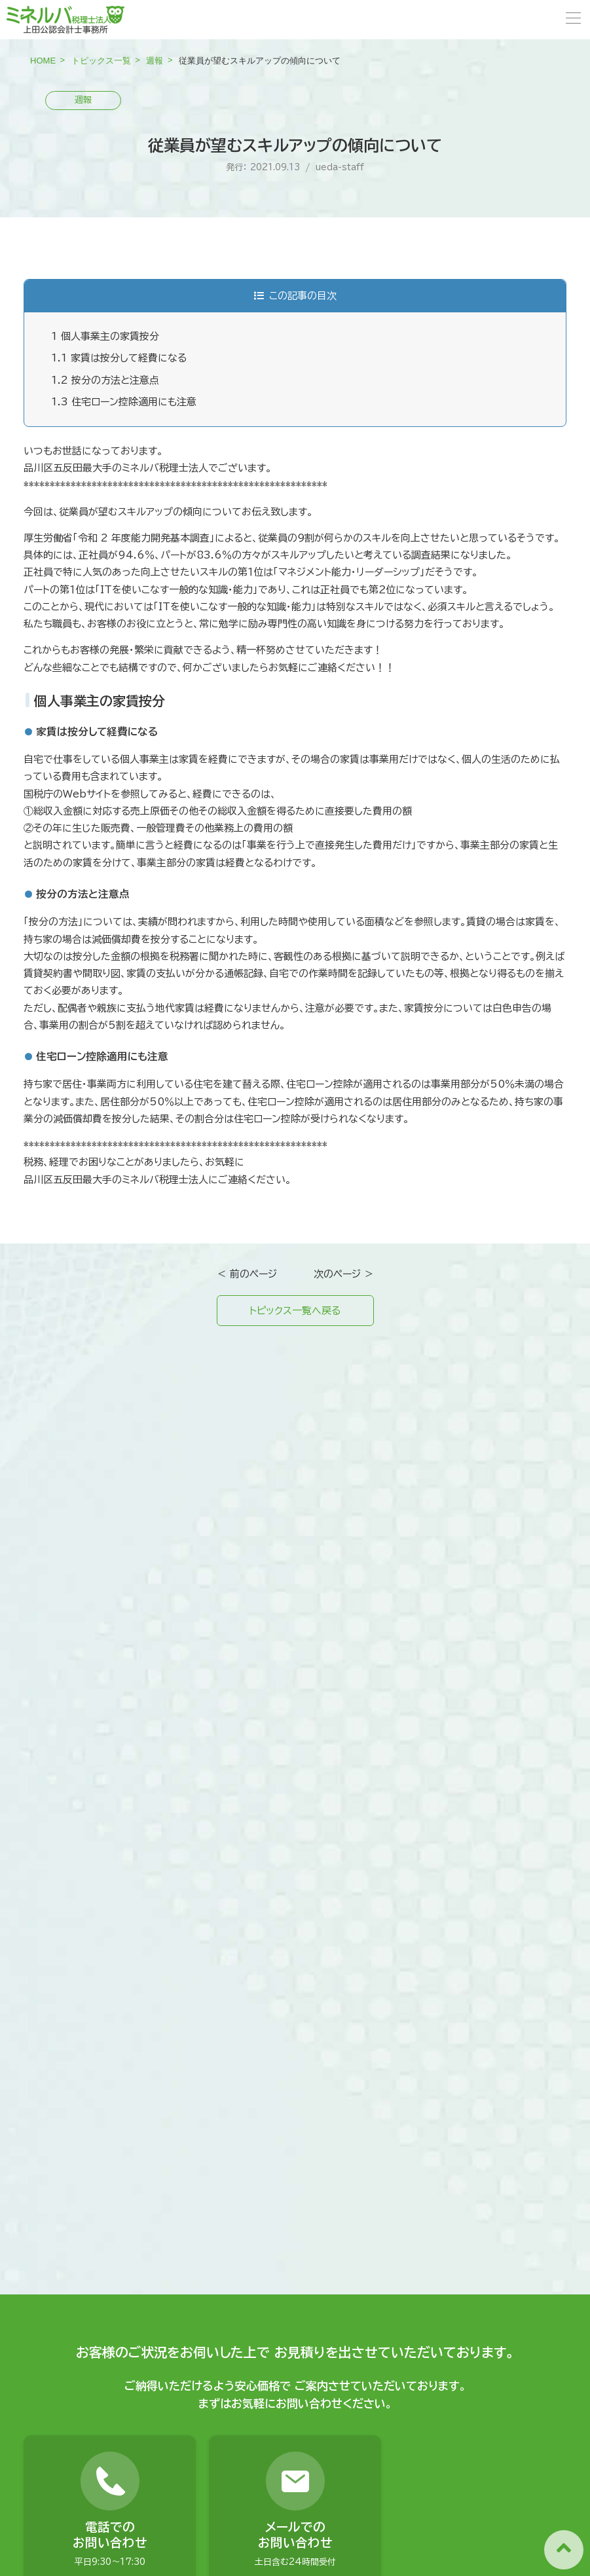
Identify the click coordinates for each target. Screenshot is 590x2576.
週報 (154, 60)
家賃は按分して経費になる (119, 358)
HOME (43, 60)
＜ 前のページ (247, 1274)
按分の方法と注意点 (105, 380)
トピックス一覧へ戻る (295, 1311)
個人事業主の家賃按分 (105, 336)
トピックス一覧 (101, 60)
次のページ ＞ (344, 1274)
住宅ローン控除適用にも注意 (123, 402)
